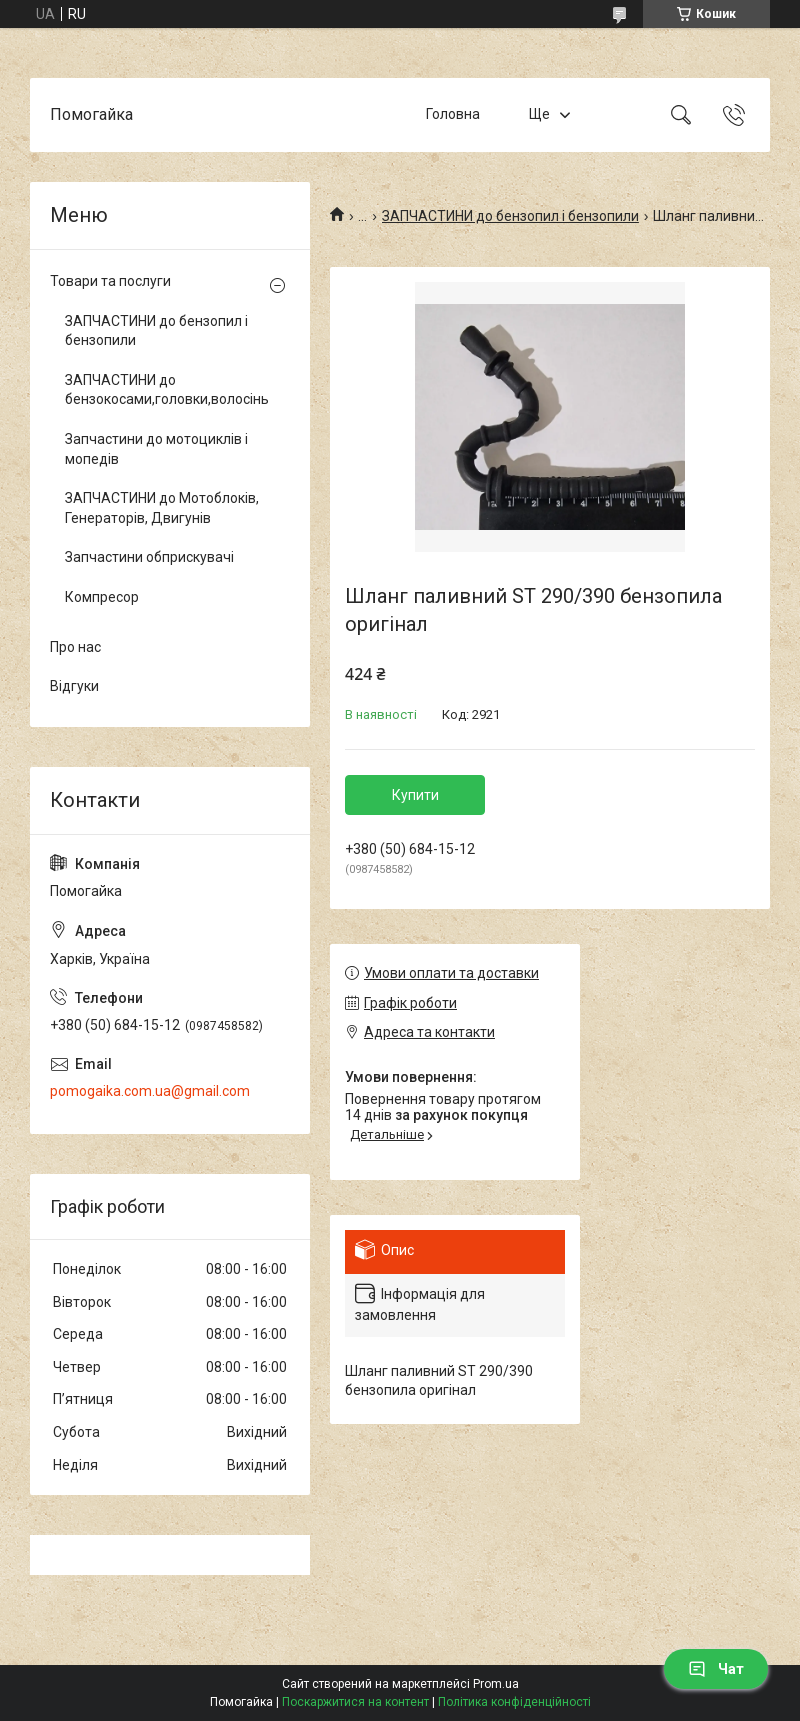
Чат (716, 1669)
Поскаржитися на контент (355, 1702)
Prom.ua (496, 1684)
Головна (453, 114)
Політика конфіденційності (514, 1702)
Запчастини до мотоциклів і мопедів (156, 449)
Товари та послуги (110, 281)
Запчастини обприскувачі (149, 557)
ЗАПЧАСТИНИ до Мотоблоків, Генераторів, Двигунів (162, 508)
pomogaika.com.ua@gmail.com (150, 1091)
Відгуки (74, 686)
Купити (415, 795)
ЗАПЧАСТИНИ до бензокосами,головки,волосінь (165, 390)
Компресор (102, 597)
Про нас (75, 647)
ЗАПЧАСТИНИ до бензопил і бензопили (510, 216)
